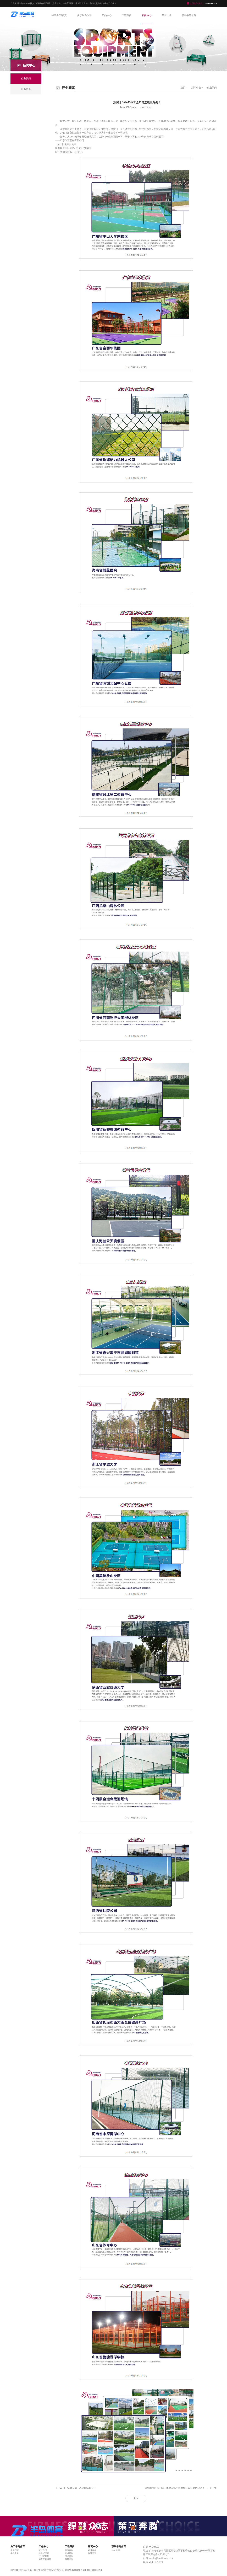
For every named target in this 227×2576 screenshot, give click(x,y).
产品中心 (107, 15)
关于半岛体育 (84, 15)
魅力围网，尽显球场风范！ (75, 2488)
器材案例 (69, 2559)
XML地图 (116, 2550)
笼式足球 (43, 2550)
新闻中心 (146, 15)
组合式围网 (44, 2553)
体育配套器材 (45, 2559)
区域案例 (69, 2553)
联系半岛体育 (189, 15)
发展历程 (14, 2550)
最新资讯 (92, 2553)
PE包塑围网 (44, 2556)
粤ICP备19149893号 (74, 2569)
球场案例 (69, 2556)
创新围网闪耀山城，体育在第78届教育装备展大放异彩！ (181, 2488)
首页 (183, 87)
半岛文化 (14, 2553)
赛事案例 (69, 2550)
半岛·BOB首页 (59, 15)
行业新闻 (212, 87)
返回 (136, 2498)
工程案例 (126, 15)
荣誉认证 (166, 15)
